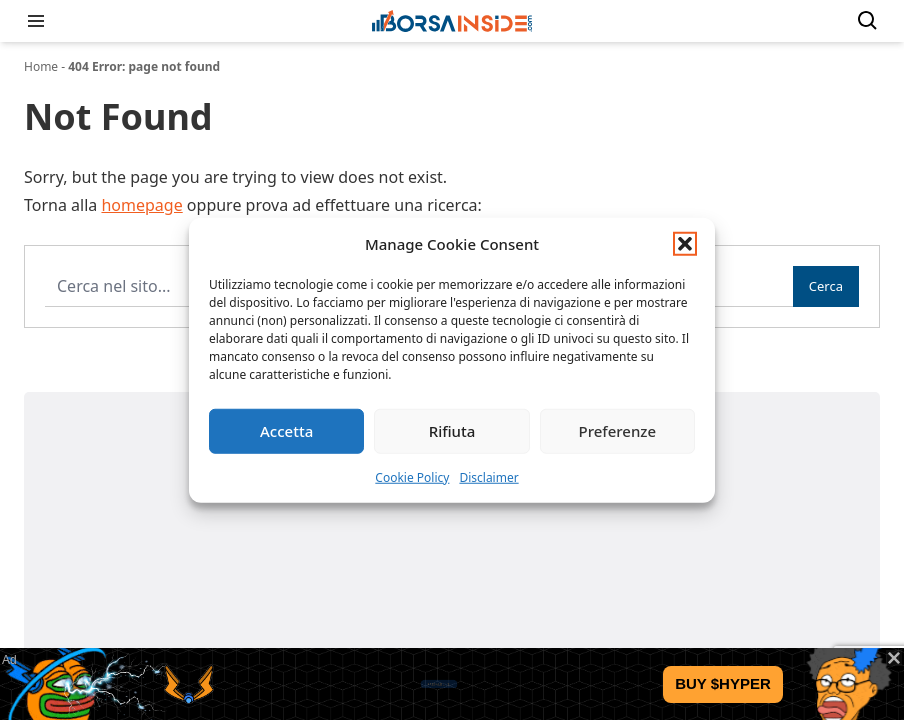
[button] (685, 244)
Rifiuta (452, 431)
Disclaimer (488, 476)
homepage (141, 205)
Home (41, 66)
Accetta (286, 431)
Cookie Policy (412, 476)
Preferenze (618, 431)
